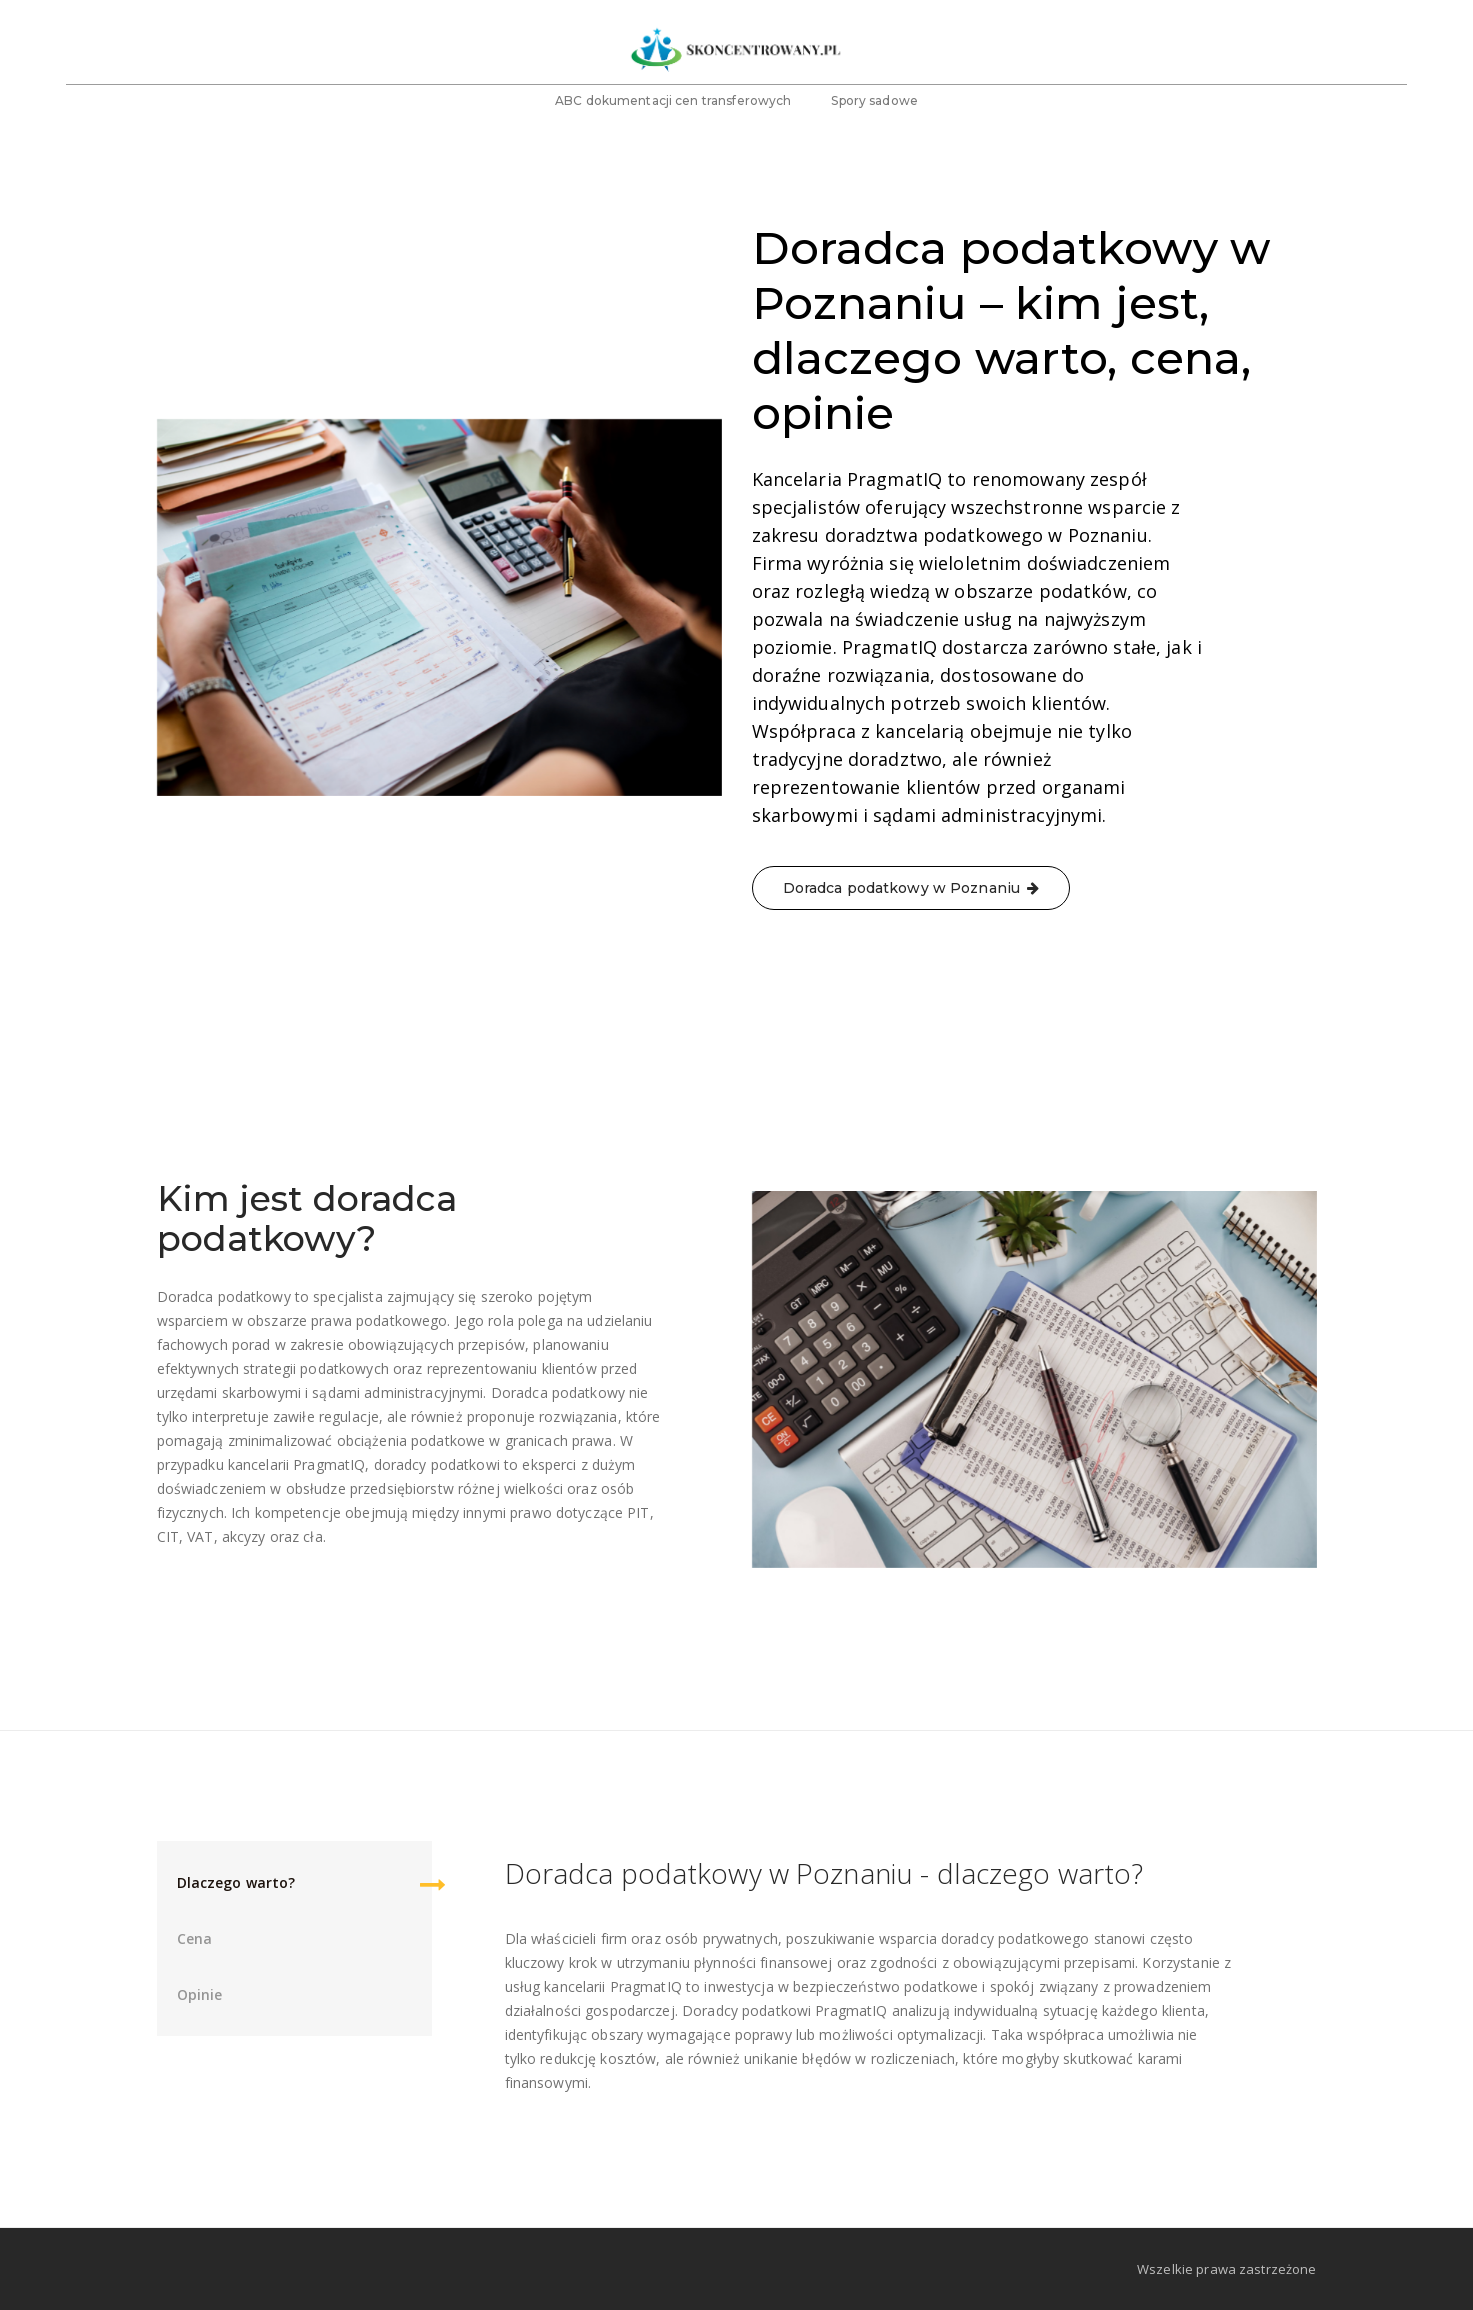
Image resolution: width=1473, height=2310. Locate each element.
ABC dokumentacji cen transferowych (673, 122)
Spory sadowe (874, 122)
